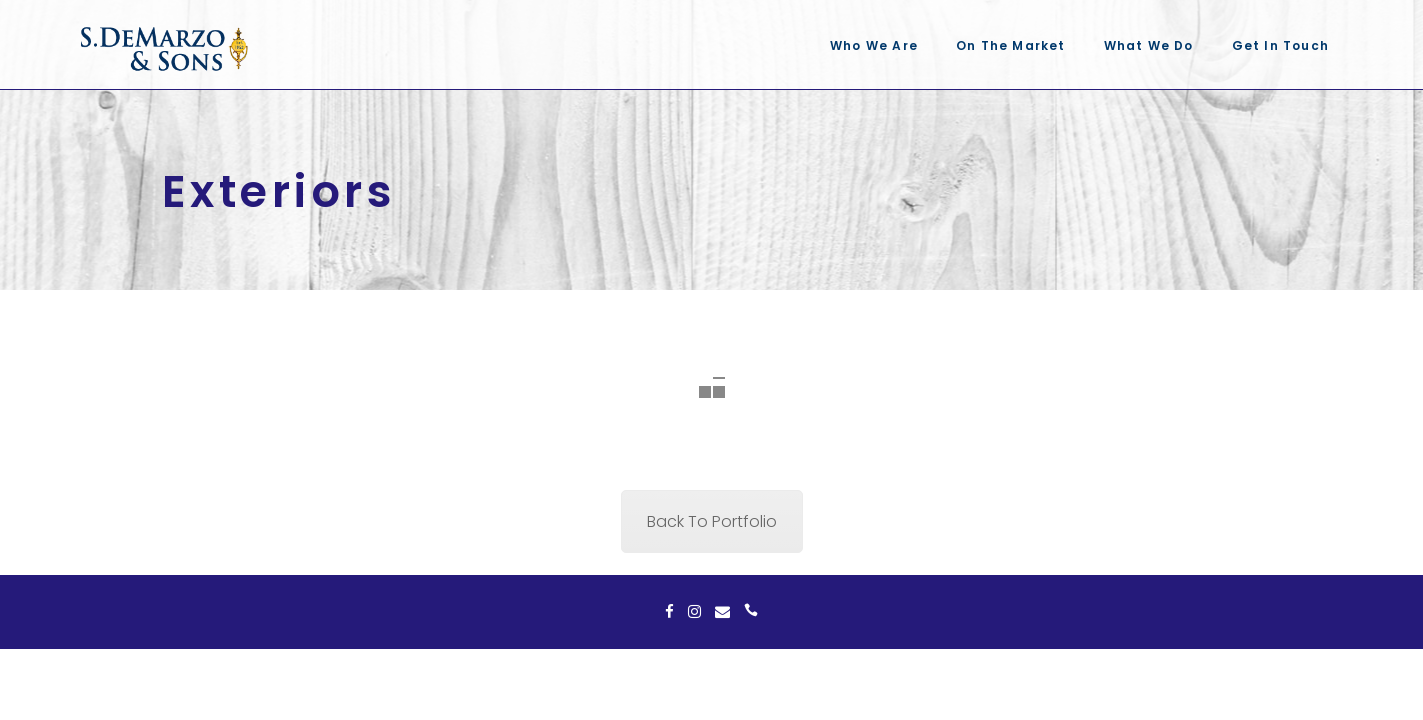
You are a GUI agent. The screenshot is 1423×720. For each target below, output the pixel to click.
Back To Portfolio (712, 521)
